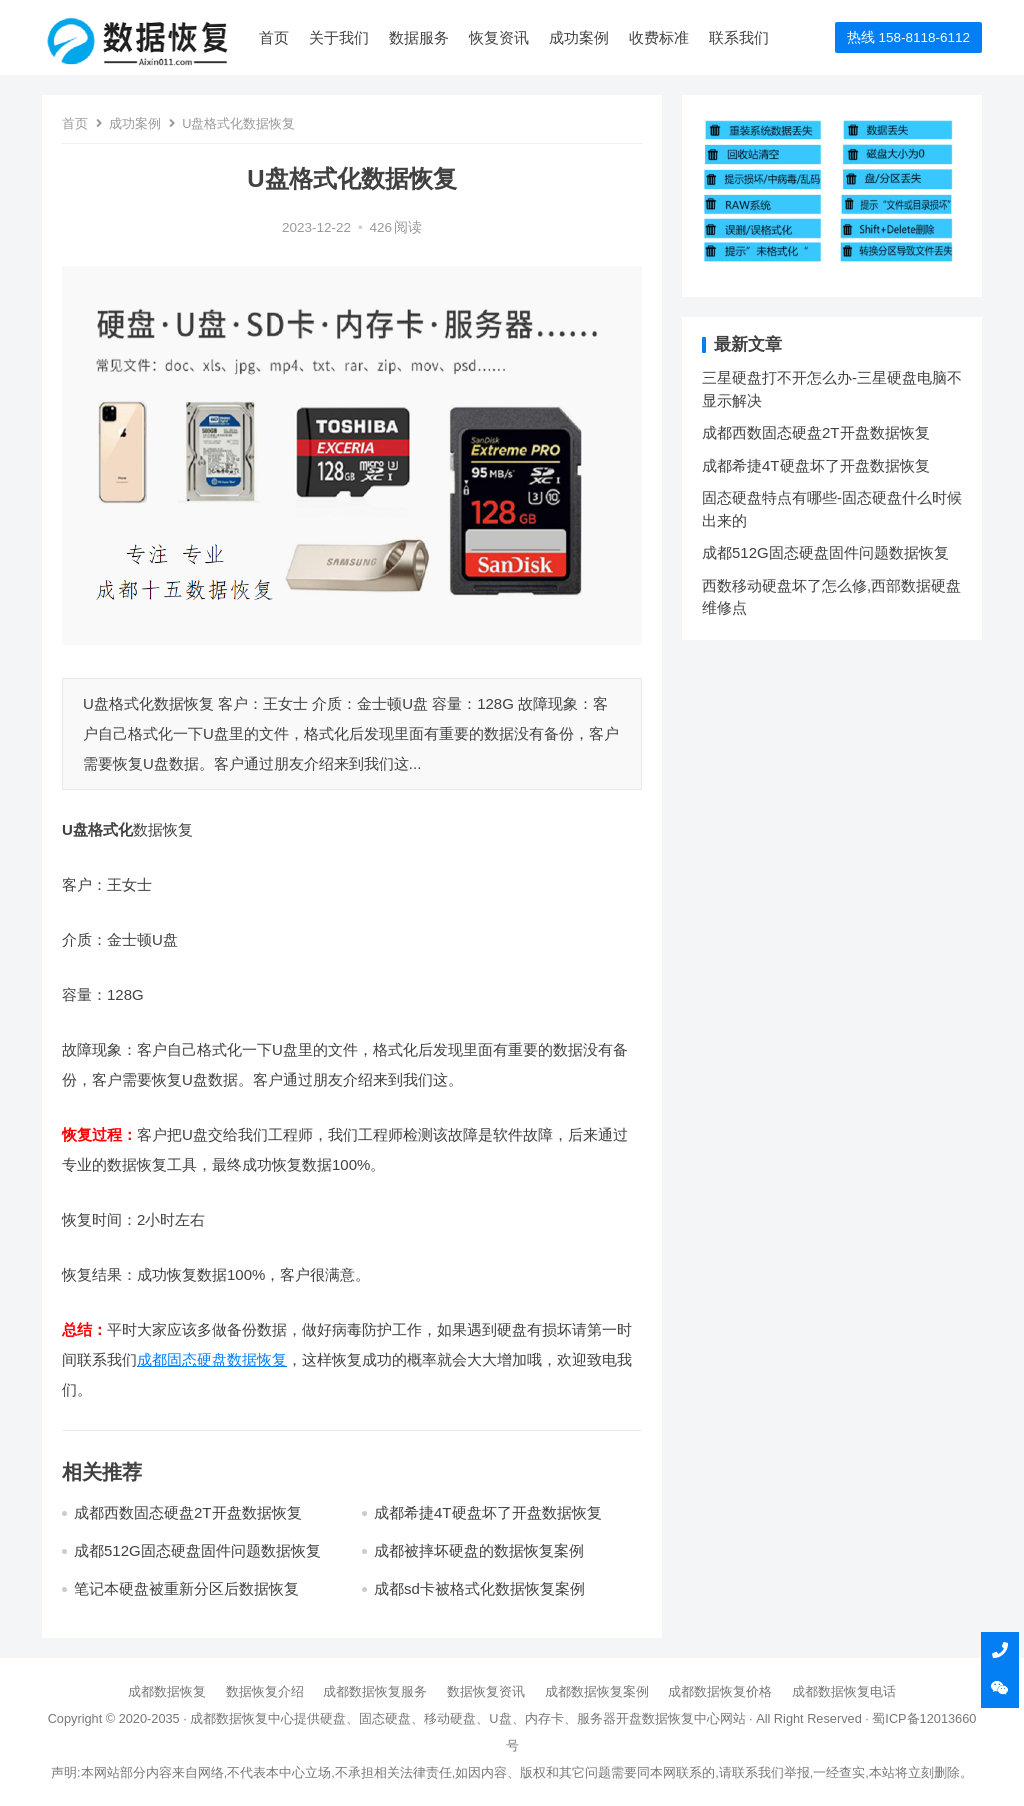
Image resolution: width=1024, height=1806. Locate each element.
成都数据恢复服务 (375, 1691)
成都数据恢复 (167, 1691)
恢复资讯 (499, 37)
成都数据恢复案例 (597, 1691)
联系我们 (739, 37)
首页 (274, 37)
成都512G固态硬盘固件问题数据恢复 (197, 1550)
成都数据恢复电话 (844, 1691)
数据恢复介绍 (265, 1691)
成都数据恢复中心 (242, 1718)
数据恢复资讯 (486, 1691)
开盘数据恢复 (655, 1718)
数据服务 (419, 37)
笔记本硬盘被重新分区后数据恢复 (186, 1588)
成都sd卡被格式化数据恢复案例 (479, 1588)
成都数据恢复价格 (720, 1691)
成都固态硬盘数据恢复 (212, 1359)
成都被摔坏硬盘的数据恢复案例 (479, 1550)
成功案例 (579, 37)
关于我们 (339, 37)
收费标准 (659, 37)
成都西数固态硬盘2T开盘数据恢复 (188, 1512)
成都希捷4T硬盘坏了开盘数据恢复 (488, 1512)
